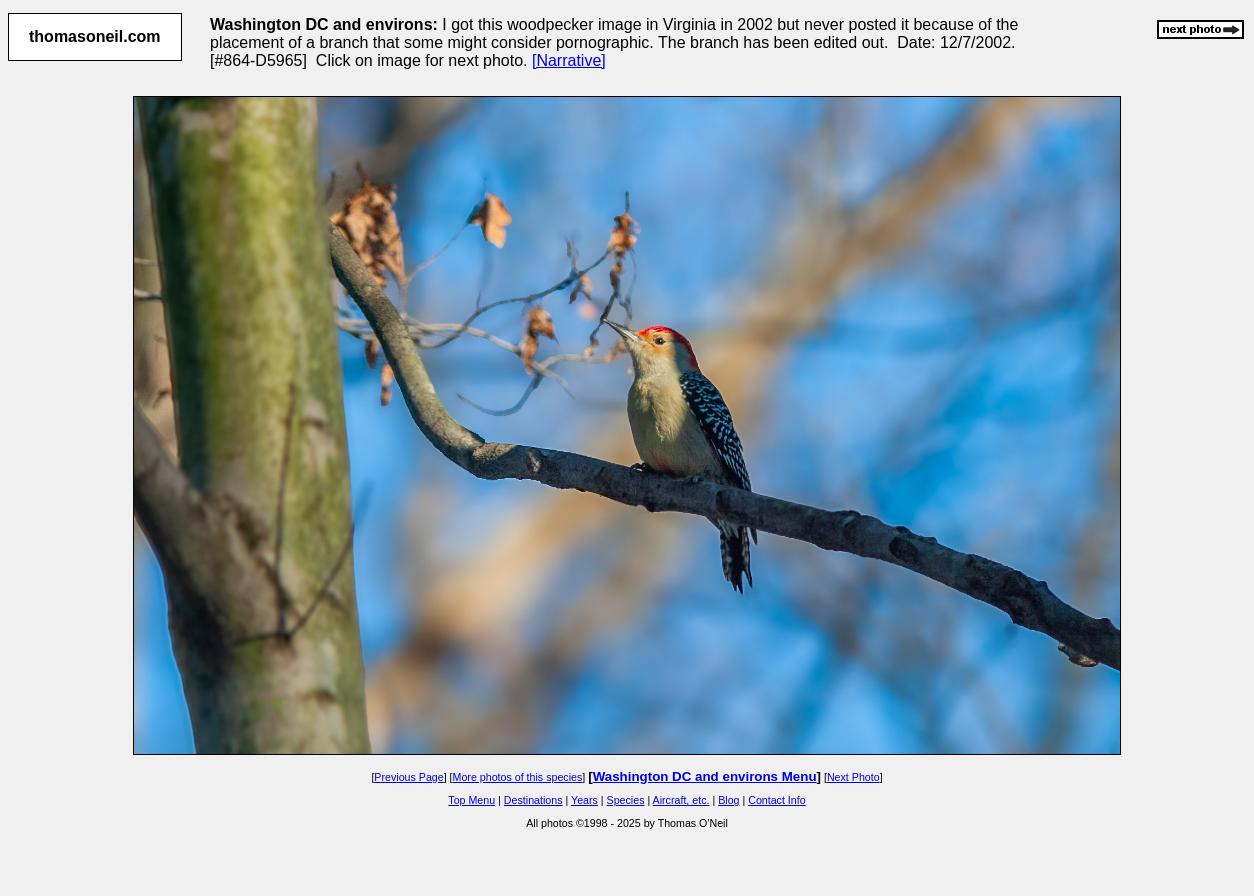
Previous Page (408, 777)
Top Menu (471, 800)
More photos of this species (518, 777)
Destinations (533, 800)
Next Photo (853, 777)
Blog (728, 800)
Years (584, 800)
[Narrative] (569, 60)
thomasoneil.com (95, 36)
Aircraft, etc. (681, 800)
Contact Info (776, 800)
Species (626, 800)
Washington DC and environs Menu (705, 776)
